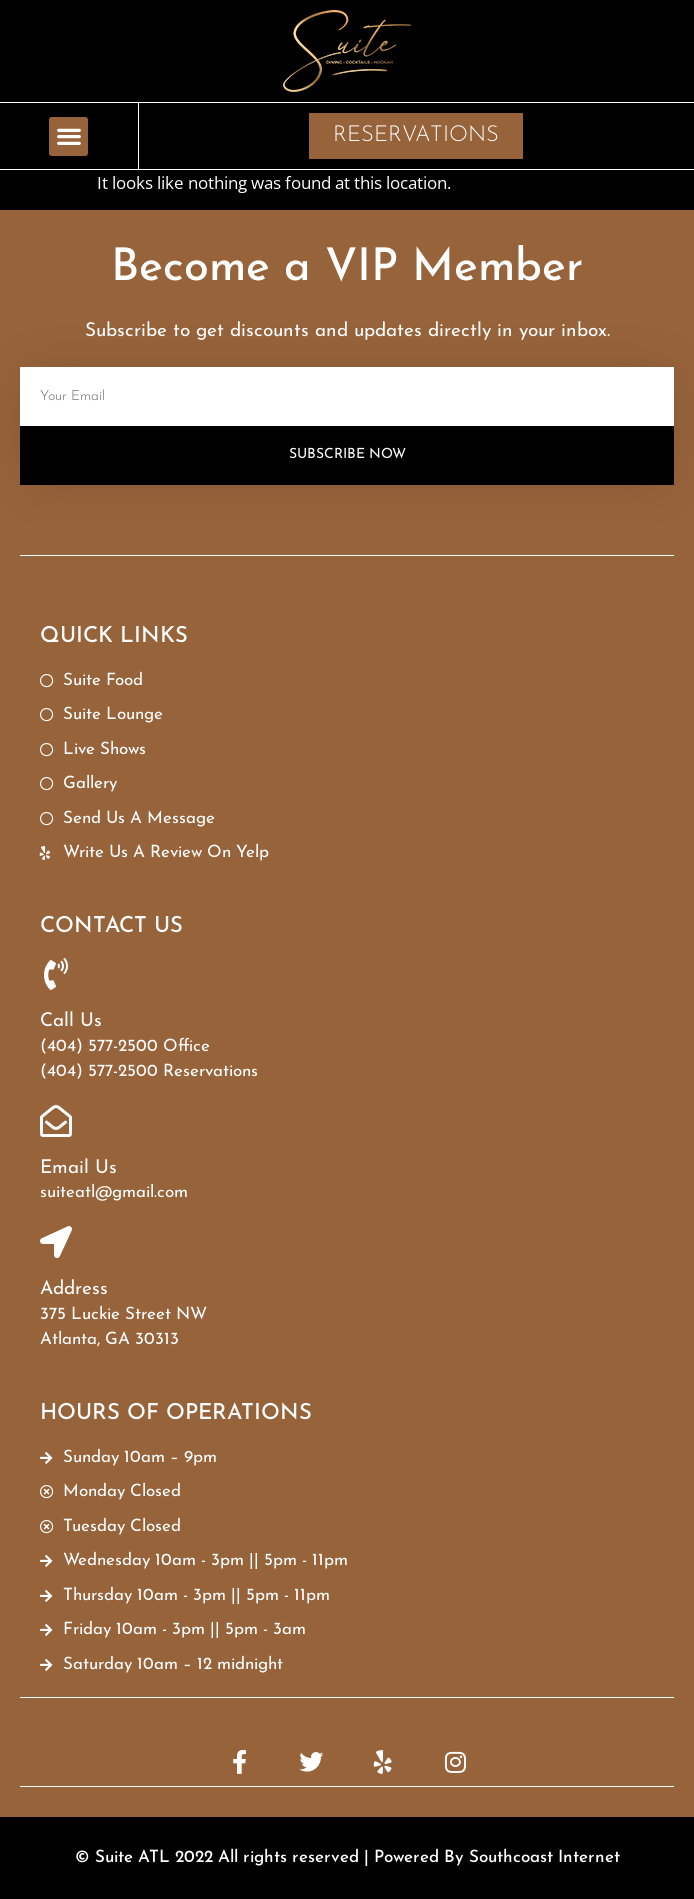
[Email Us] (56, 1121)
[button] (68, 136)
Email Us (78, 1168)
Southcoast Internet (544, 1857)
